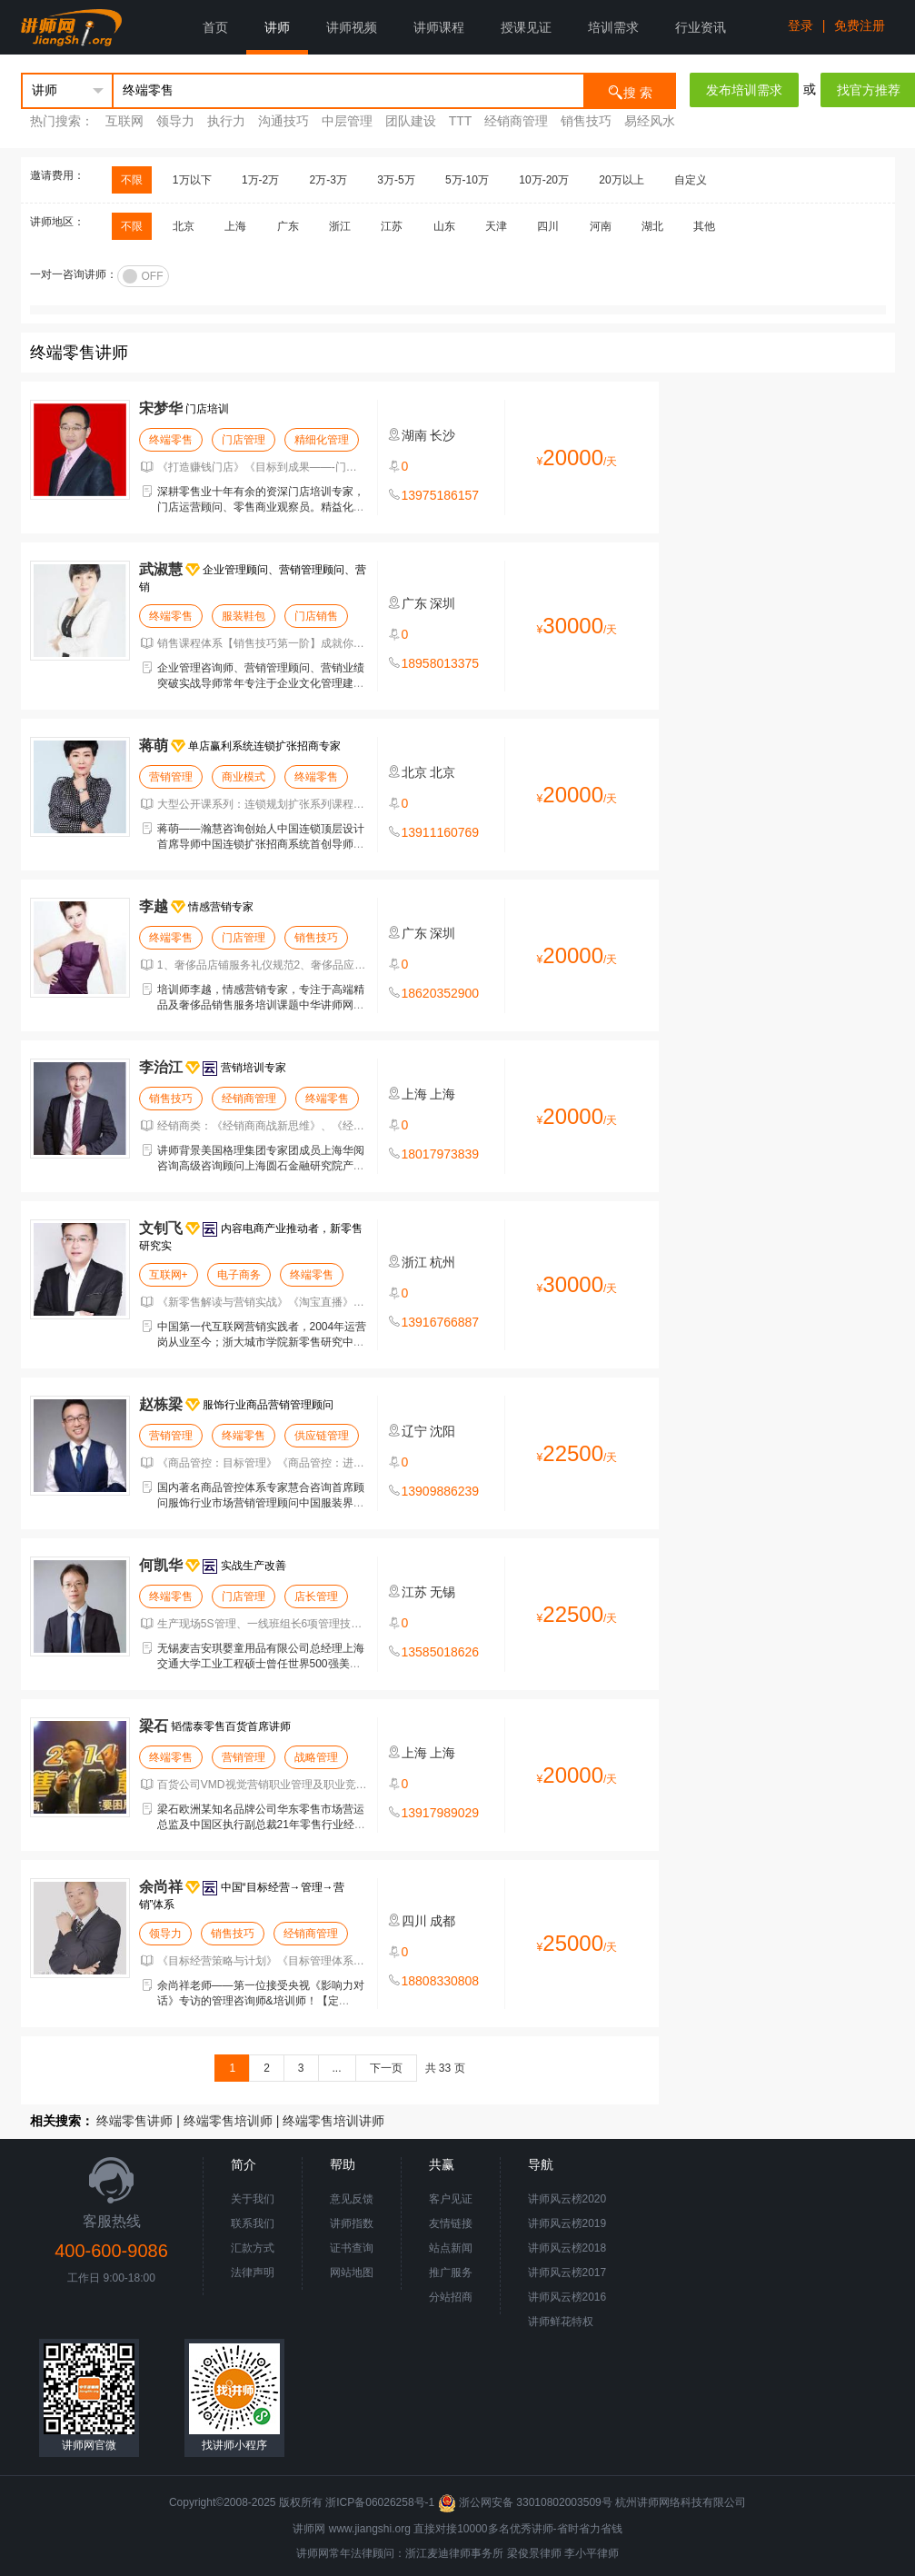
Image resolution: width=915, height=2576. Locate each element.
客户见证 (450, 2199)
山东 (444, 226)
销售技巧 (588, 121)
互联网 (124, 121)
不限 (132, 180)
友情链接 (450, 2223)
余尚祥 (161, 1887)
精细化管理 (321, 439)
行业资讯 (700, 27)
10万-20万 (544, 180)
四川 (548, 226)
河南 (601, 226)
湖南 (414, 435)
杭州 (442, 1262)
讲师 (277, 27)
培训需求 (613, 27)
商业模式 (243, 777)
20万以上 (621, 180)
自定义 (690, 180)
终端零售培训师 (228, 2121)
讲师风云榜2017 (567, 2272)
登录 (800, 25)
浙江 (340, 226)
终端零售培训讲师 (333, 2121)
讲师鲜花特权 (560, 2321)
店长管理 (316, 1596)
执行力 (226, 121)
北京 (183, 226)
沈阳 (442, 1431)
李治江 (161, 1067)
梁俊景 (523, 2553)
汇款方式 (252, 2248)
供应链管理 (321, 1435)
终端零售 (171, 439)
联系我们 (252, 2223)
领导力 (175, 121)
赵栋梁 (161, 1404)
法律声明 (252, 2272)
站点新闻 (450, 2248)
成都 (442, 1921)
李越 (153, 906)
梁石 (153, 1726)
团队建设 (410, 121)
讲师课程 (438, 27)
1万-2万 (260, 180)
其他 (704, 226)
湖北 (652, 226)
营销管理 (171, 777)
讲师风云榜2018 (567, 2248)
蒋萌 (153, 745)
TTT (460, 121)
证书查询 (351, 2248)
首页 (215, 27)
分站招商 (450, 2297)
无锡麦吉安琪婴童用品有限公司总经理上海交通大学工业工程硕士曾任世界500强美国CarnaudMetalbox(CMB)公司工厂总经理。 (260, 1664)
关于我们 (252, 2199)
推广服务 (450, 2272)
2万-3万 (328, 180)
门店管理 (243, 439)
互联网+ (168, 1274)
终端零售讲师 (134, 2121)
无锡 (442, 1592)
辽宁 (414, 1431)
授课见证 (526, 27)
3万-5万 (395, 180)
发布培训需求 (744, 90)
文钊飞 (161, 1228)
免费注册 (859, 25)
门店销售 (316, 616)
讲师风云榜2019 (567, 2223)
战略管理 (316, 1757)
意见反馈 (351, 2199)
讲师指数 (351, 2223)
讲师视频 (351, 27)
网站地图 (351, 2272)
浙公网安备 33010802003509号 (526, 2502)
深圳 (442, 603)
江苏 (392, 226)
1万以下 (192, 180)
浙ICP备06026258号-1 (379, 2502)
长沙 (442, 435)
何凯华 (161, 1565)
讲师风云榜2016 (567, 2297)
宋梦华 (161, 408)
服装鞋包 (243, 616)
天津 (496, 226)
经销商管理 (518, 121)
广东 (288, 226)
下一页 (386, 2068)
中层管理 (347, 121)
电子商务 (239, 1274)
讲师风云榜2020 (567, 2199)
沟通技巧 (283, 121)
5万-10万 (467, 180)
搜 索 (629, 91)
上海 (235, 226)
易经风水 (649, 121)
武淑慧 (161, 569)
